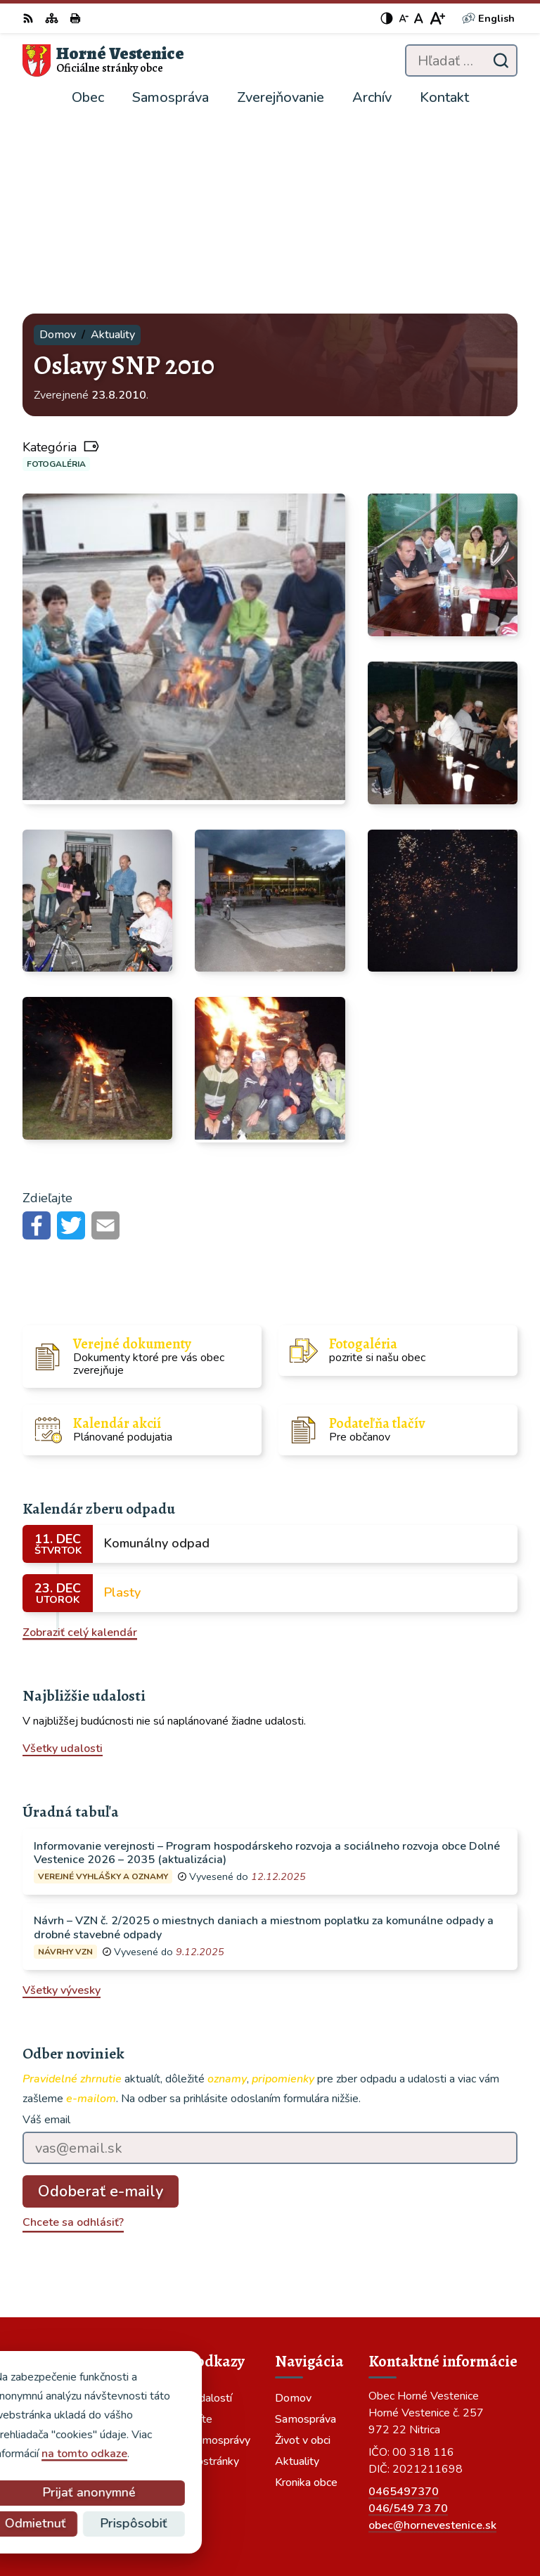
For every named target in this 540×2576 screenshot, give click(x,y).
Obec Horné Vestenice (460, 2518)
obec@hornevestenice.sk (432, 2335)
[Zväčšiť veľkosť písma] (437, 18)
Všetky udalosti (62, 1558)
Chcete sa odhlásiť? (73, 2032)
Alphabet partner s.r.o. (459, 2499)
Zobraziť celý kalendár (79, 1442)
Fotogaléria (56, 273)
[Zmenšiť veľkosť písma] (403, 18)
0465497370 (403, 2301)
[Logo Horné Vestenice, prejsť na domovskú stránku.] (103, 60)
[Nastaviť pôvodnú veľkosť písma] (418, 18)
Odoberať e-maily (100, 2001)
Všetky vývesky (61, 1800)
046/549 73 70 (408, 2318)
